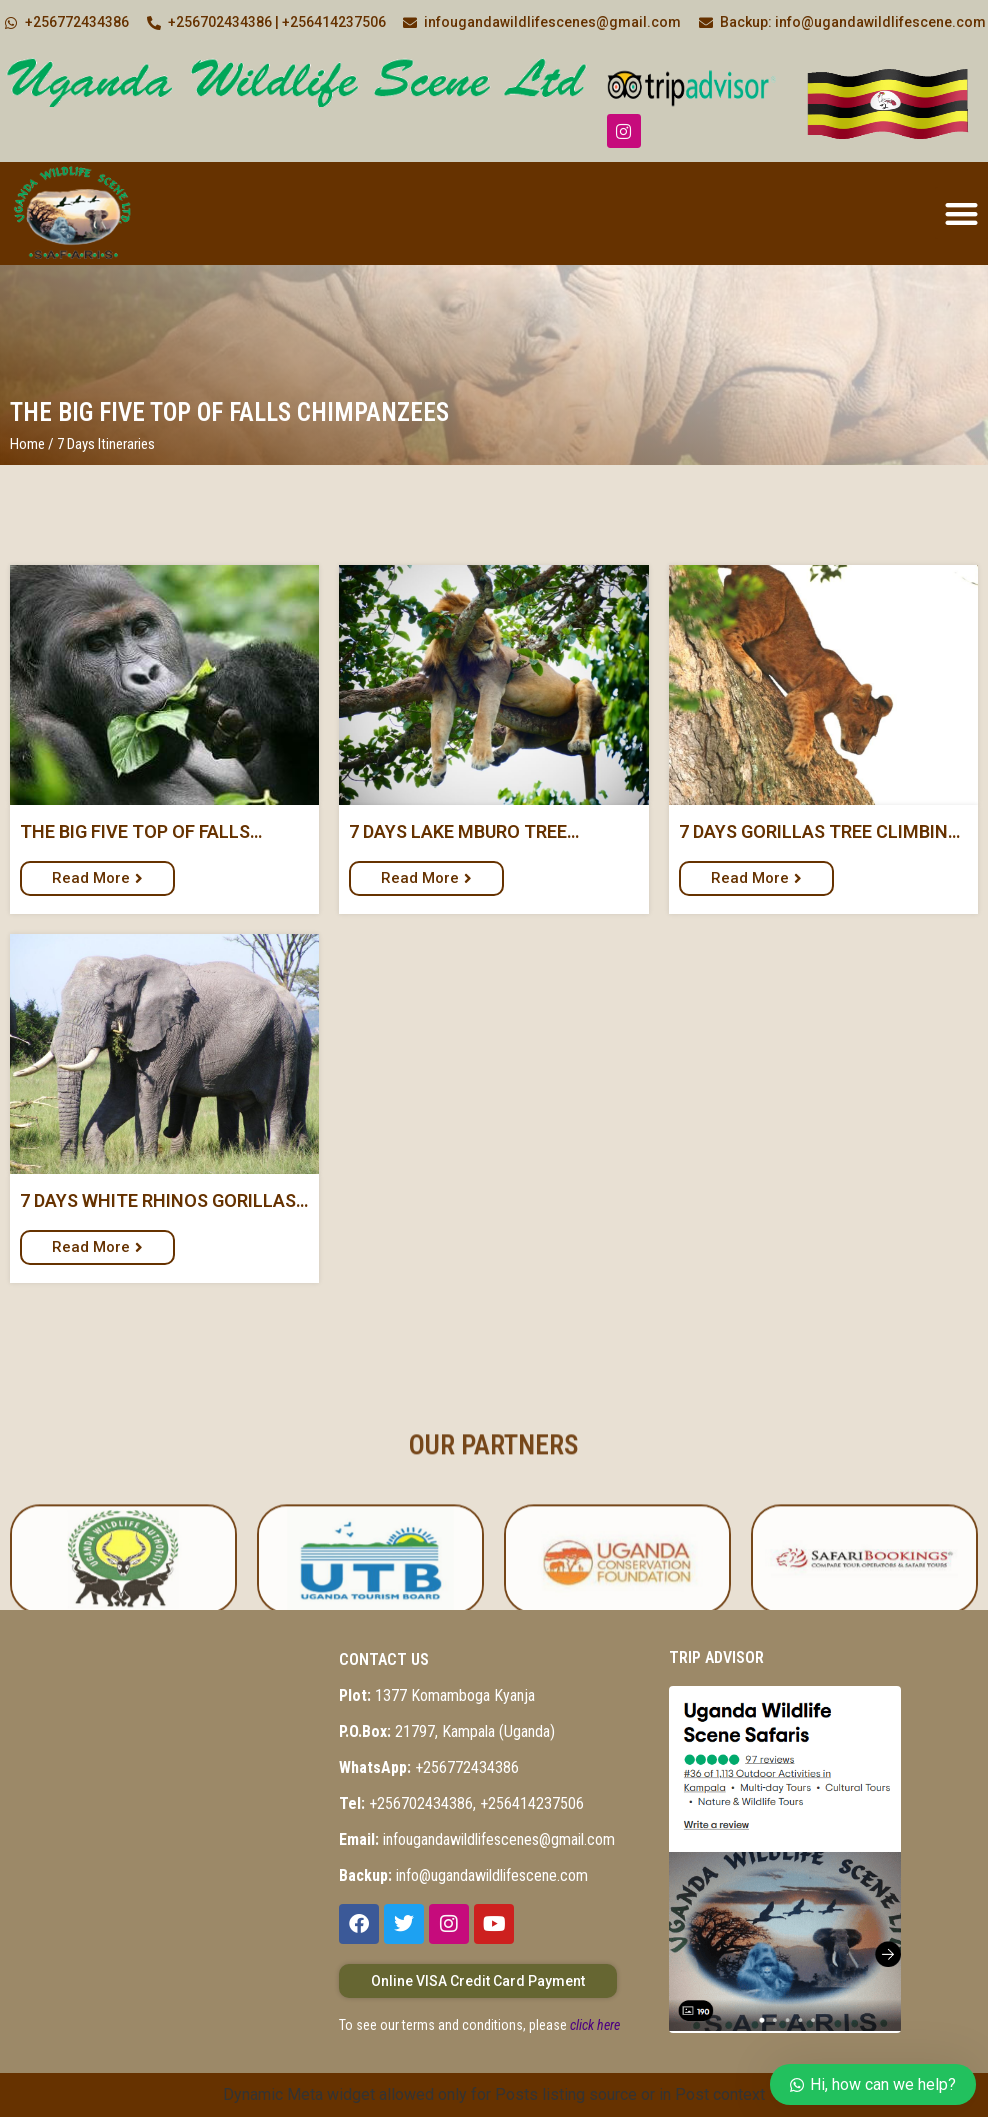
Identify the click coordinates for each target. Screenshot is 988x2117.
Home (27, 444)
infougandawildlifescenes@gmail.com (477, 1839)
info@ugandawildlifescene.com (463, 1875)
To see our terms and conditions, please (479, 2025)
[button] (961, 213)
